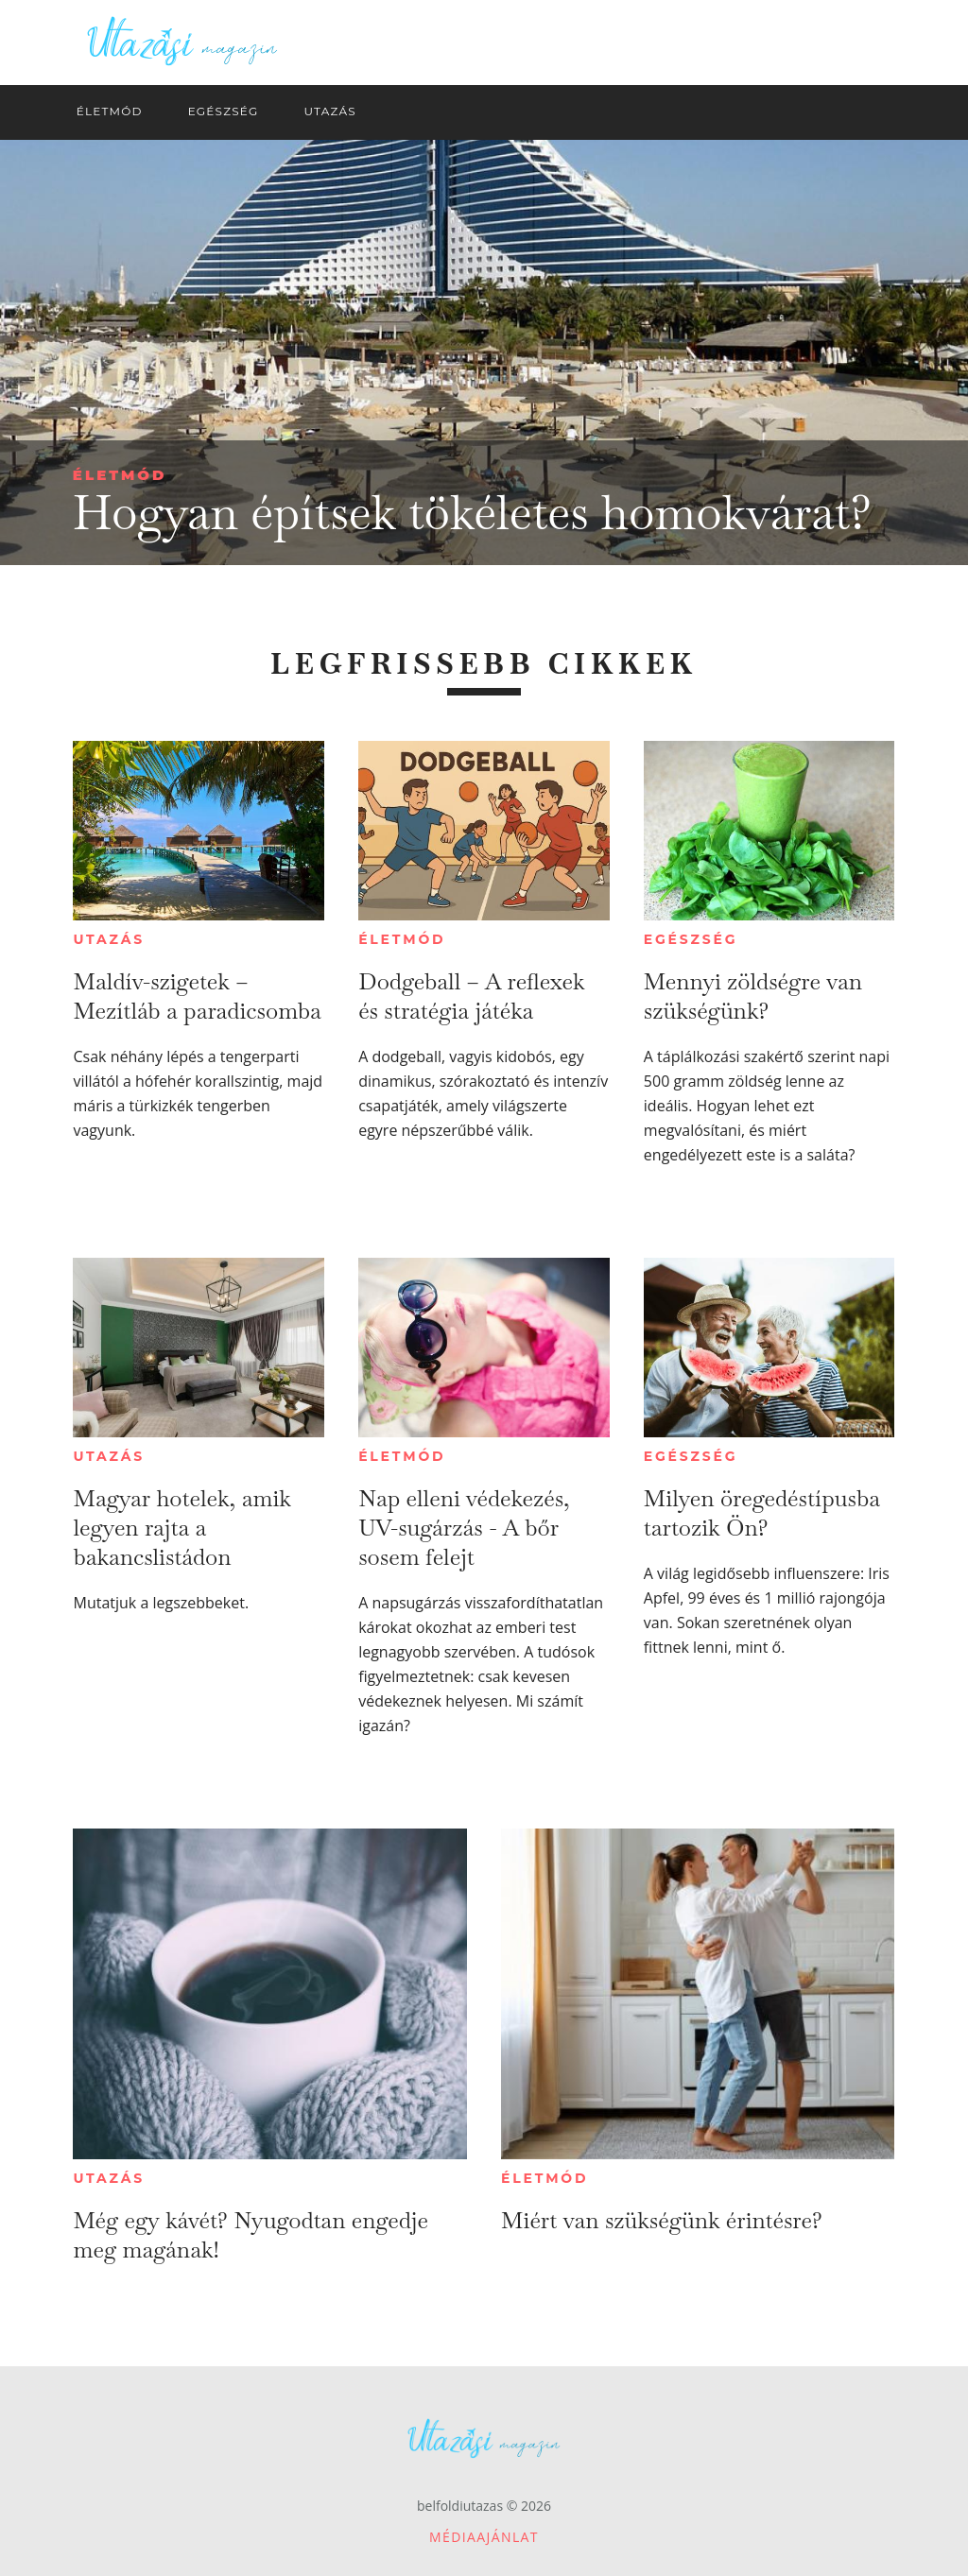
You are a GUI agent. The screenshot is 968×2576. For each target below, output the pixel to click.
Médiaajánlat (484, 2537)
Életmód (120, 475)
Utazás (109, 939)
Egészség (690, 939)
